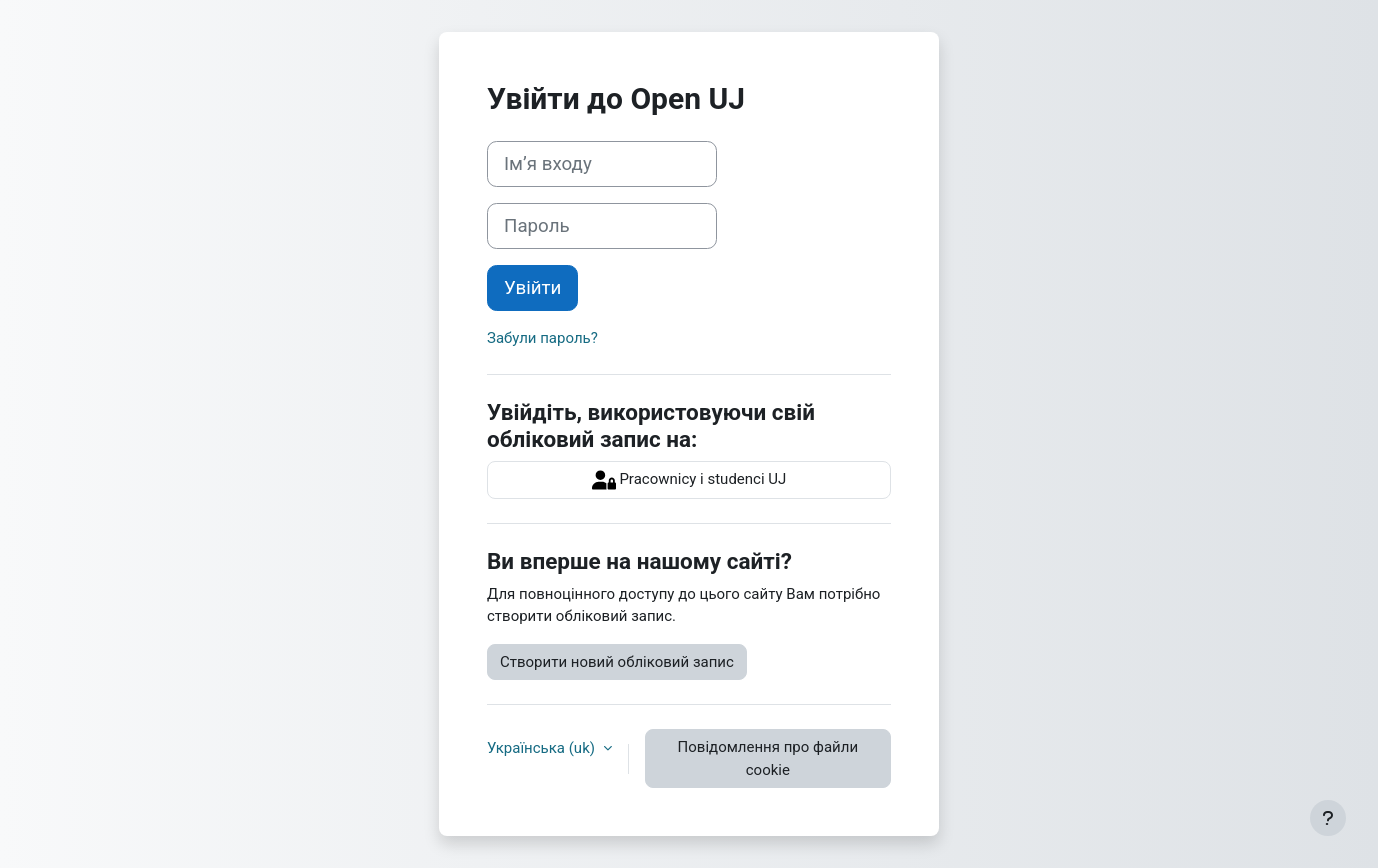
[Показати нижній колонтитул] (1328, 818)
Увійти (532, 288)
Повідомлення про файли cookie (768, 758)
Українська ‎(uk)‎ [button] (543, 748)
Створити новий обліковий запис (617, 662)
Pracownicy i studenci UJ (689, 480)
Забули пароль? (542, 338)
